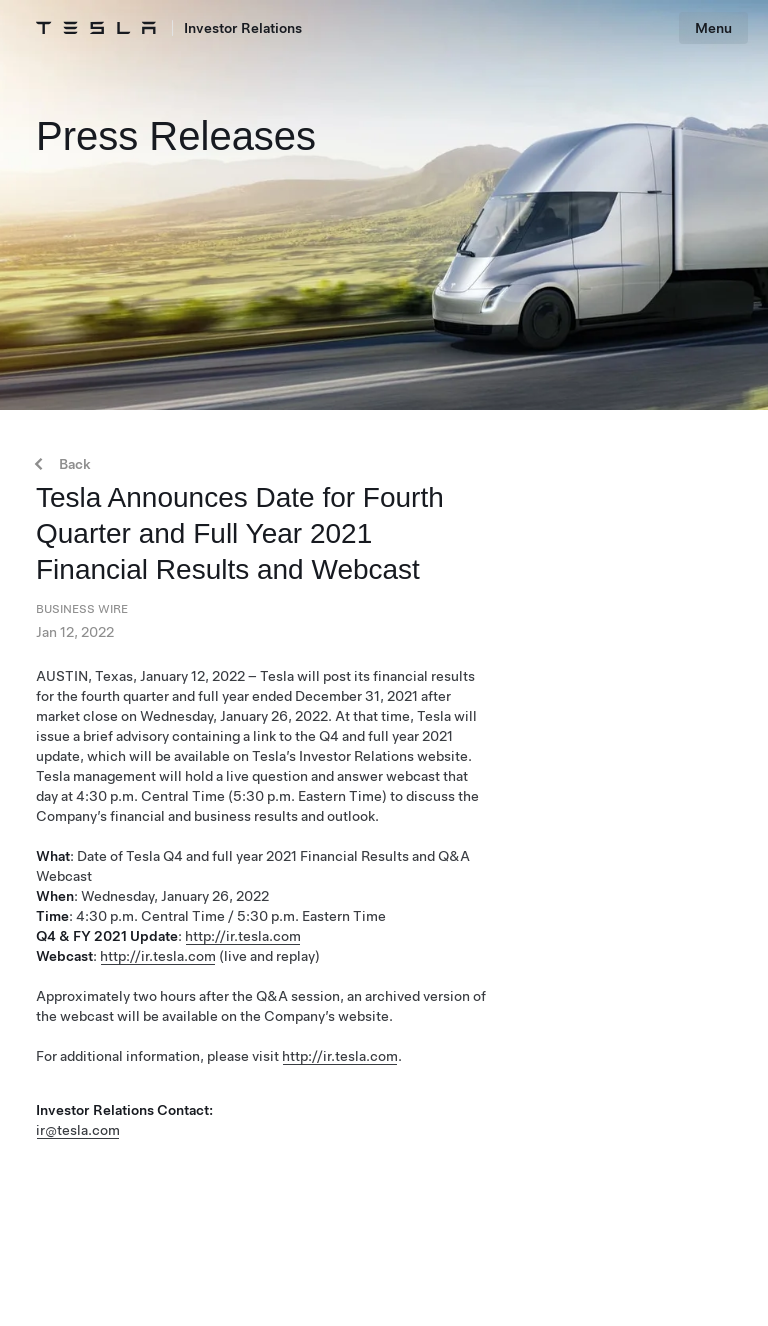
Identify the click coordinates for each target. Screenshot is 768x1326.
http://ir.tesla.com (243, 936)
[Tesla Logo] (96, 28)
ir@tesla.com (78, 1130)
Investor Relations (243, 28)
